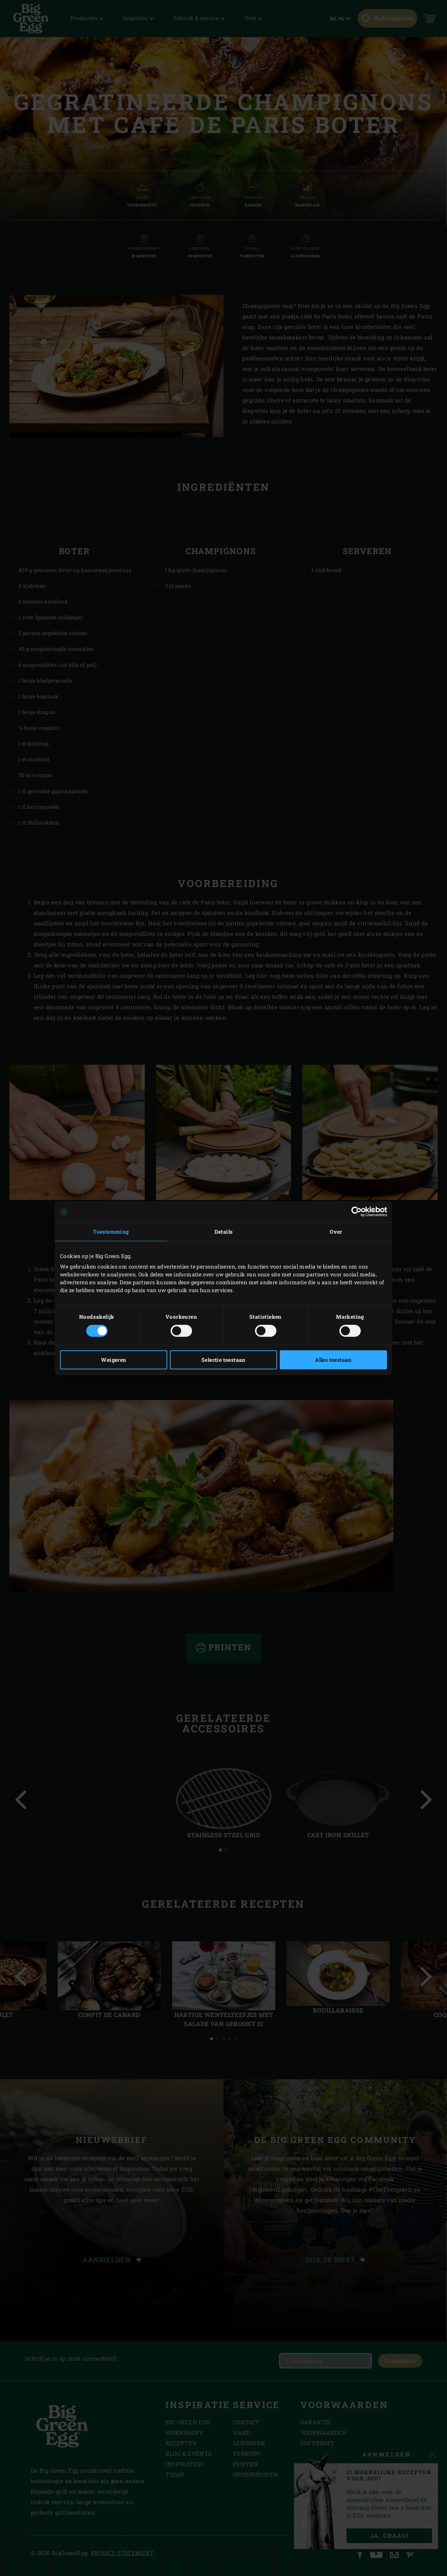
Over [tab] (336, 1231)
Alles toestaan (333, 1359)
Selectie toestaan (223, 1359)
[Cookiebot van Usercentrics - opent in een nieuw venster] (354, 1211)
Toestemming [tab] (111, 1231)
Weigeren (113, 1359)
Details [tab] (223, 1231)
